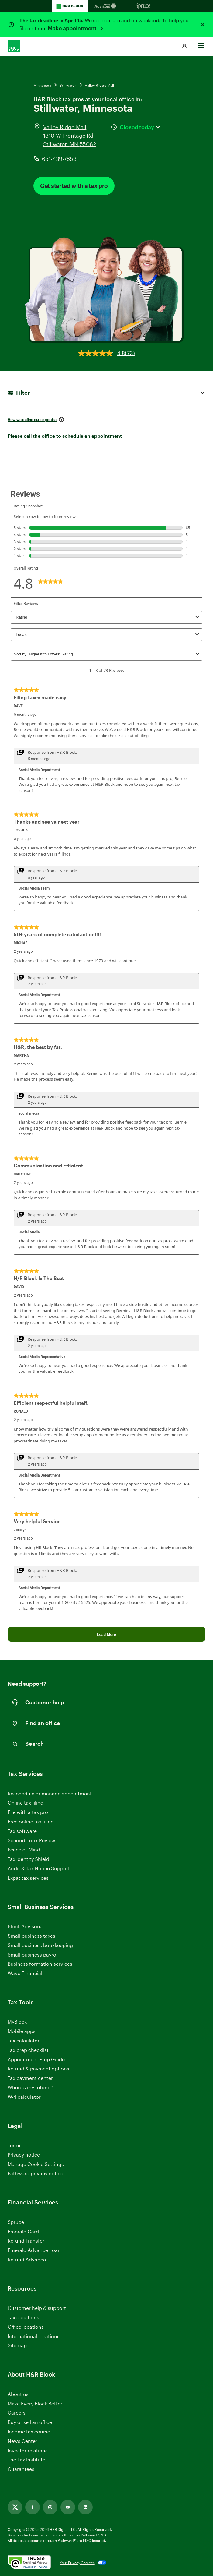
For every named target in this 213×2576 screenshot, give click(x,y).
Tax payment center (30, 2078)
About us (18, 2394)
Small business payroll (33, 1954)
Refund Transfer (26, 2240)
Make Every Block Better (35, 2403)
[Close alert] (202, 24)
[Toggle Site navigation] (200, 44)
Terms (15, 2145)
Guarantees (21, 2469)
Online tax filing (25, 1802)
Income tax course (29, 2431)
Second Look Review (31, 1840)
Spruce (16, 2222)
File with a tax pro (28, 1812)
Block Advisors (24, 1926)
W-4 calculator (24, 2097)
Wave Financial (25, 1973)
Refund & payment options (38, 2068)
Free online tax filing (31, 1821)
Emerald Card (23, 2231)
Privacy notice (24, 2155)
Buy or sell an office (30, 2422)
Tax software (22, 1831)
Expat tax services (28, 1878)
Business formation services (40, 1964)
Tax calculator (24, 2040)
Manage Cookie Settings (36, 2164)
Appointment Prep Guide (36, 2059)
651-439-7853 (59, 158)
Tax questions (23, 2317)
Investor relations (28, 2450)
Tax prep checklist (28, 2050)
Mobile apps (22, 2031)
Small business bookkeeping (40, 1945)
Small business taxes (31, 1936)
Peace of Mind (24, 1849)
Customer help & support (37, 2308)
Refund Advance (27, 2259)
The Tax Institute (26, 2460)
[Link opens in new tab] (15, 2507)
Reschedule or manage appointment (50, 1793)
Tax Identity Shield (28, 1859)
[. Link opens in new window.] (29, 2562)
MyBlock (17, 2021)
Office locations (26, 2327)
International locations (34, 2336)
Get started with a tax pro (74, 185)
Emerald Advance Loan (34, 2250)
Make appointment (73, 28)
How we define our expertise (32, 419)
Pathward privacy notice (35, 2173)
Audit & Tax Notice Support (39, 1868)
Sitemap (17, 2345)
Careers (17, 2413)
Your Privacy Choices (77, 2562)
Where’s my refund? (30, 2087)
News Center (22, 2441)
